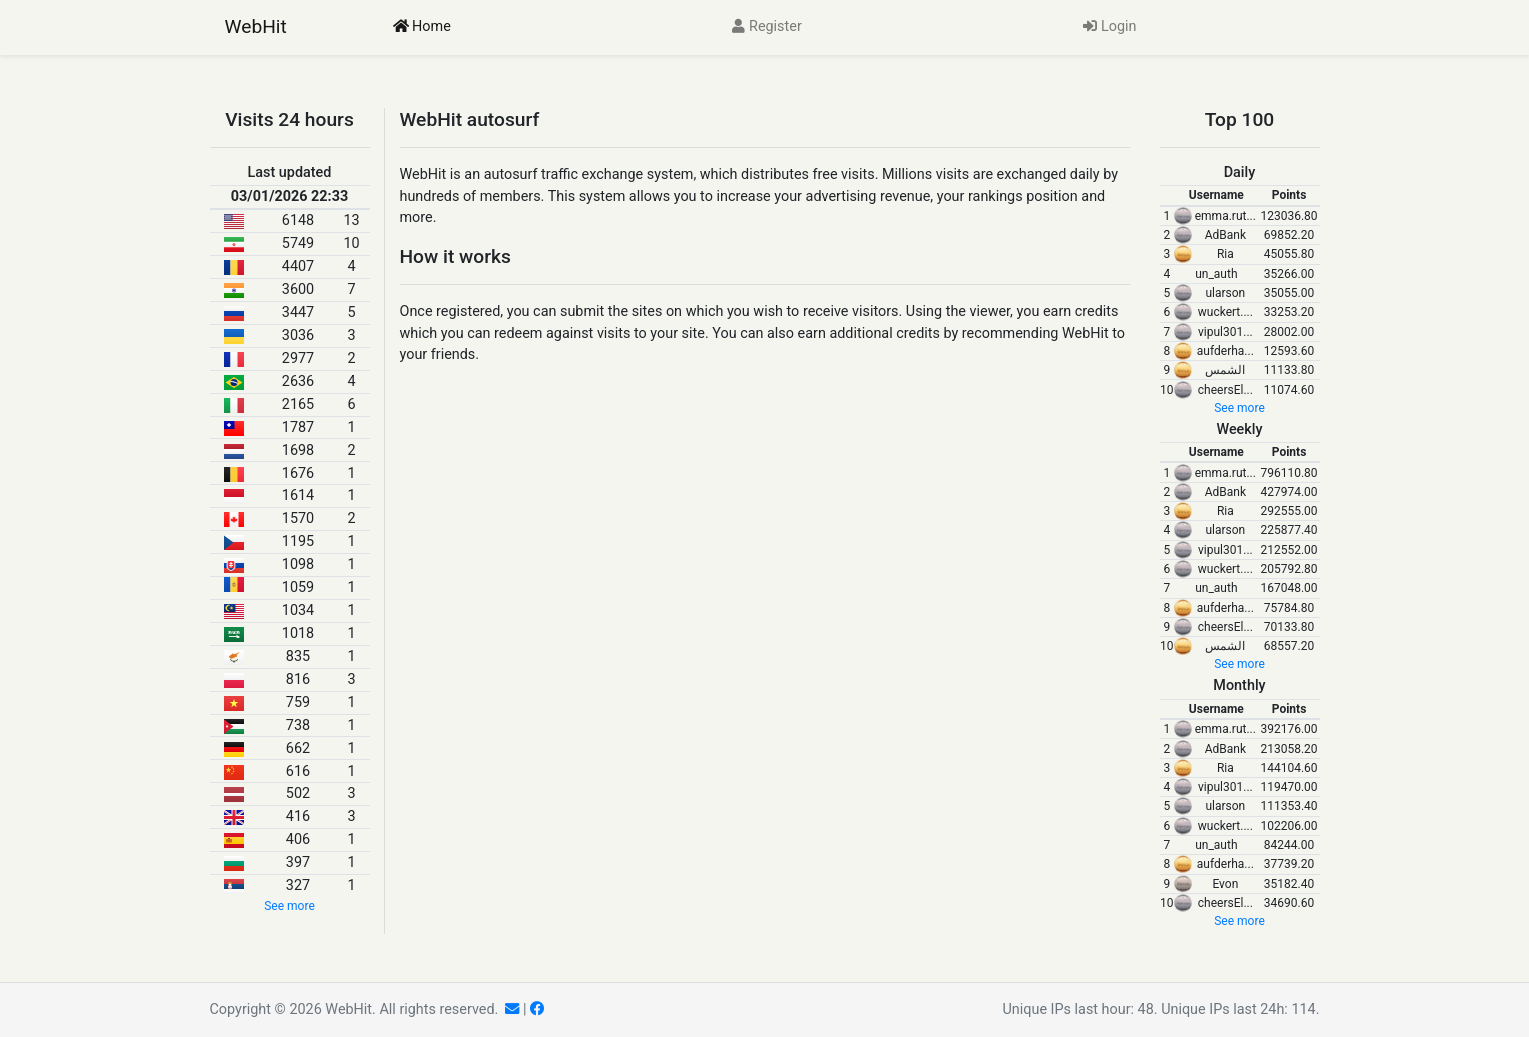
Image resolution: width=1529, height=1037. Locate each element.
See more (289, 906)
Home (422, 26)
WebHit (256, 26)
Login (1109, 26)
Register (766, 26)
